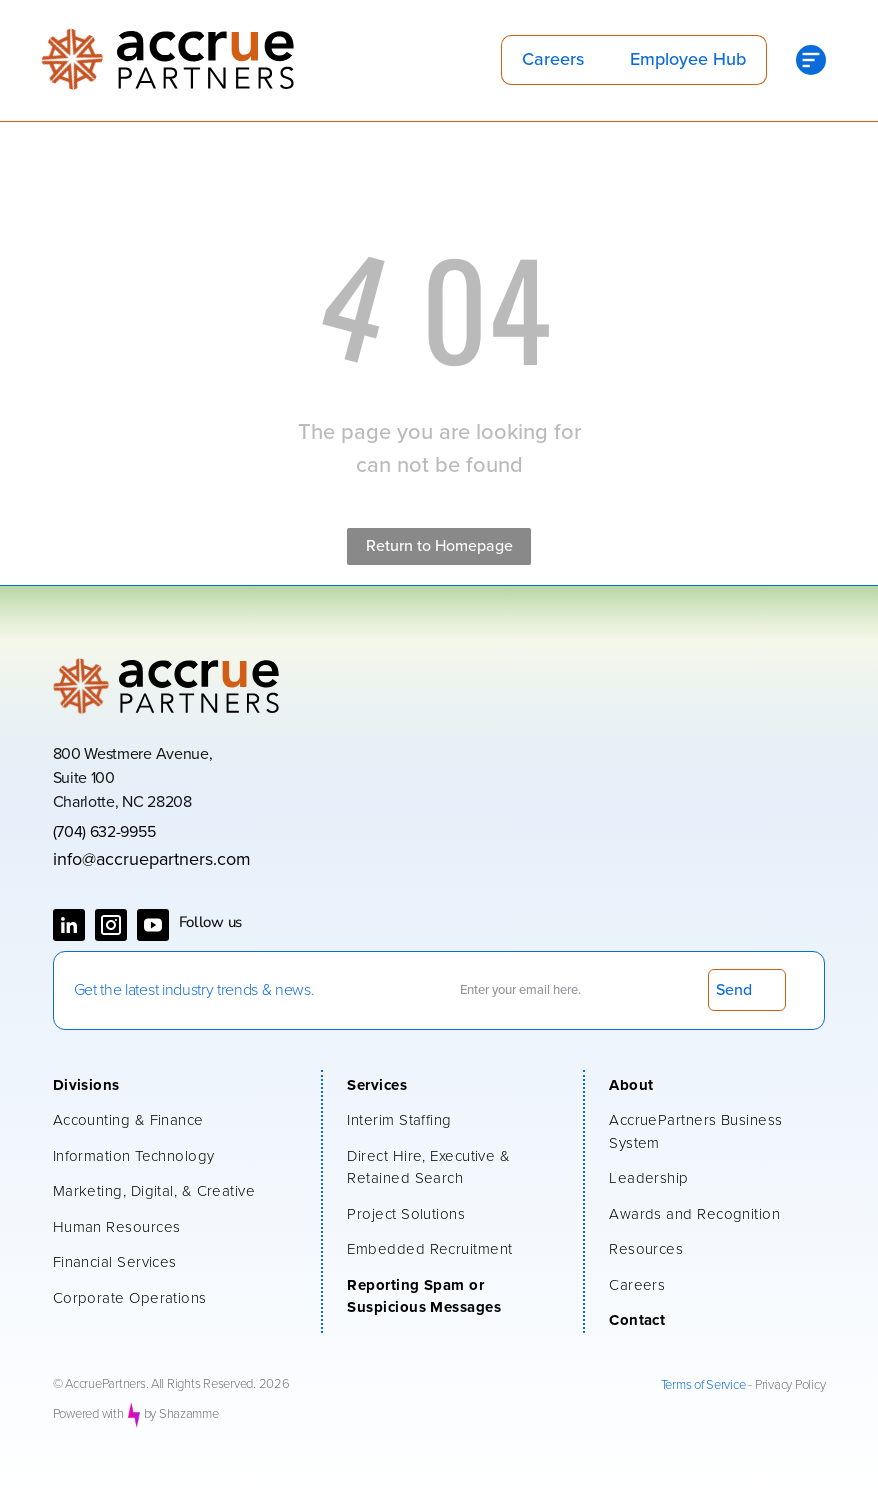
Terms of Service (703, 1385)
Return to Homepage (439, 546)
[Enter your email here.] (571, 990)
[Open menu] (811, 60)
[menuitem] (177, 1088)
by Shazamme (181, 1414)
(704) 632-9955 (104, 832)
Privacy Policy (790, 1385)
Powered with (88, 1414)
